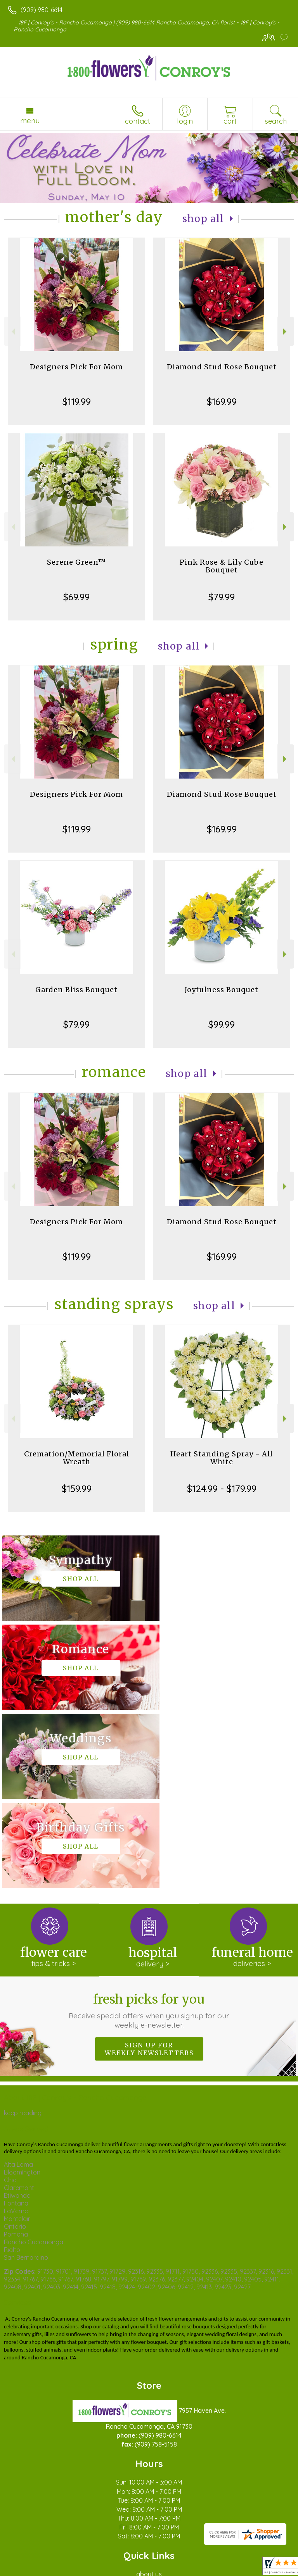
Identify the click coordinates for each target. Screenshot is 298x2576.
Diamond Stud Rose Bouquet (222, 366)
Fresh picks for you (149, 1832)
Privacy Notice (75, 2566)
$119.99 (76, 401)
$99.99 (221, 1024)
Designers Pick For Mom (76, 366)
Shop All (203, 219)
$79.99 (221, 597)
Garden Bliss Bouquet (76, 989)
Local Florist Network (130, 2566)
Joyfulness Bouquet (221, 989)
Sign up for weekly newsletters (149, 1870)
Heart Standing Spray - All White (221, 1457)
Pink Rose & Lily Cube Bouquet (221, 566)
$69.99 (76, 597)
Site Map (178, 2566)
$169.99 (222, 401)
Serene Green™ (76, 562)
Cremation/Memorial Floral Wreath (76, 1457)
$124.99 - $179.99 (221, 1488)
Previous (12, 331)
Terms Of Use (29, 2566)
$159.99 (77, 1488)
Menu (30, 120)
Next (285, 331)
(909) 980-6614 (41, 10)
